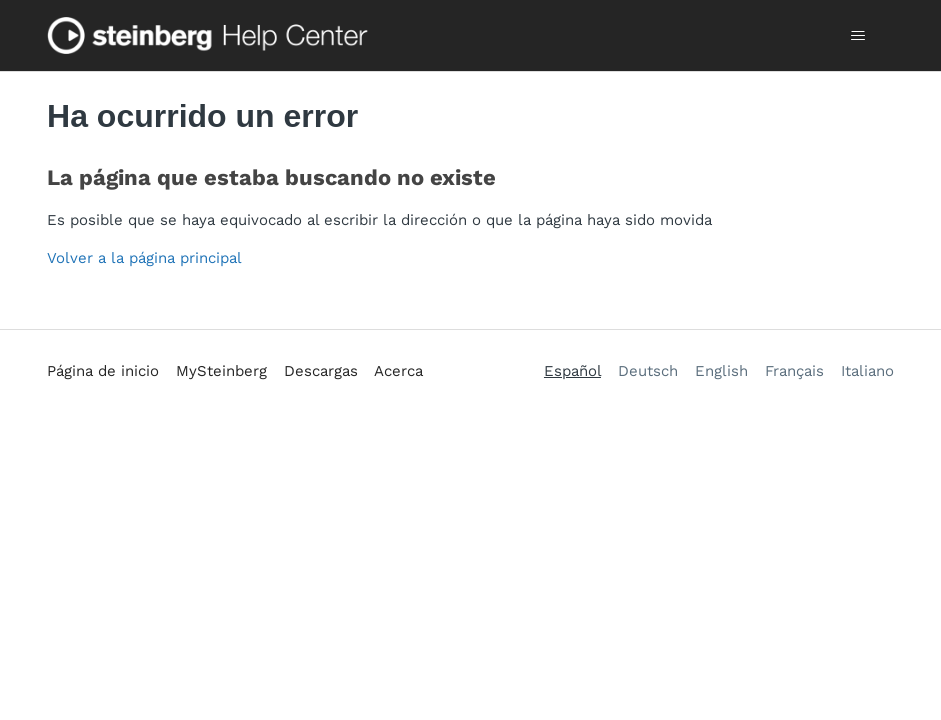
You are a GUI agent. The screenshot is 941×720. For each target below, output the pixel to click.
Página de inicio (103, 371)
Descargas (321, 371)
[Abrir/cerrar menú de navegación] (858, 36)
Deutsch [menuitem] (648, 371)
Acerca (398, 371)
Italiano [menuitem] (867, 371)
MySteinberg (221, 371)
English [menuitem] (721, 371)
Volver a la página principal (144, 258)
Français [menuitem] (794, 371)
